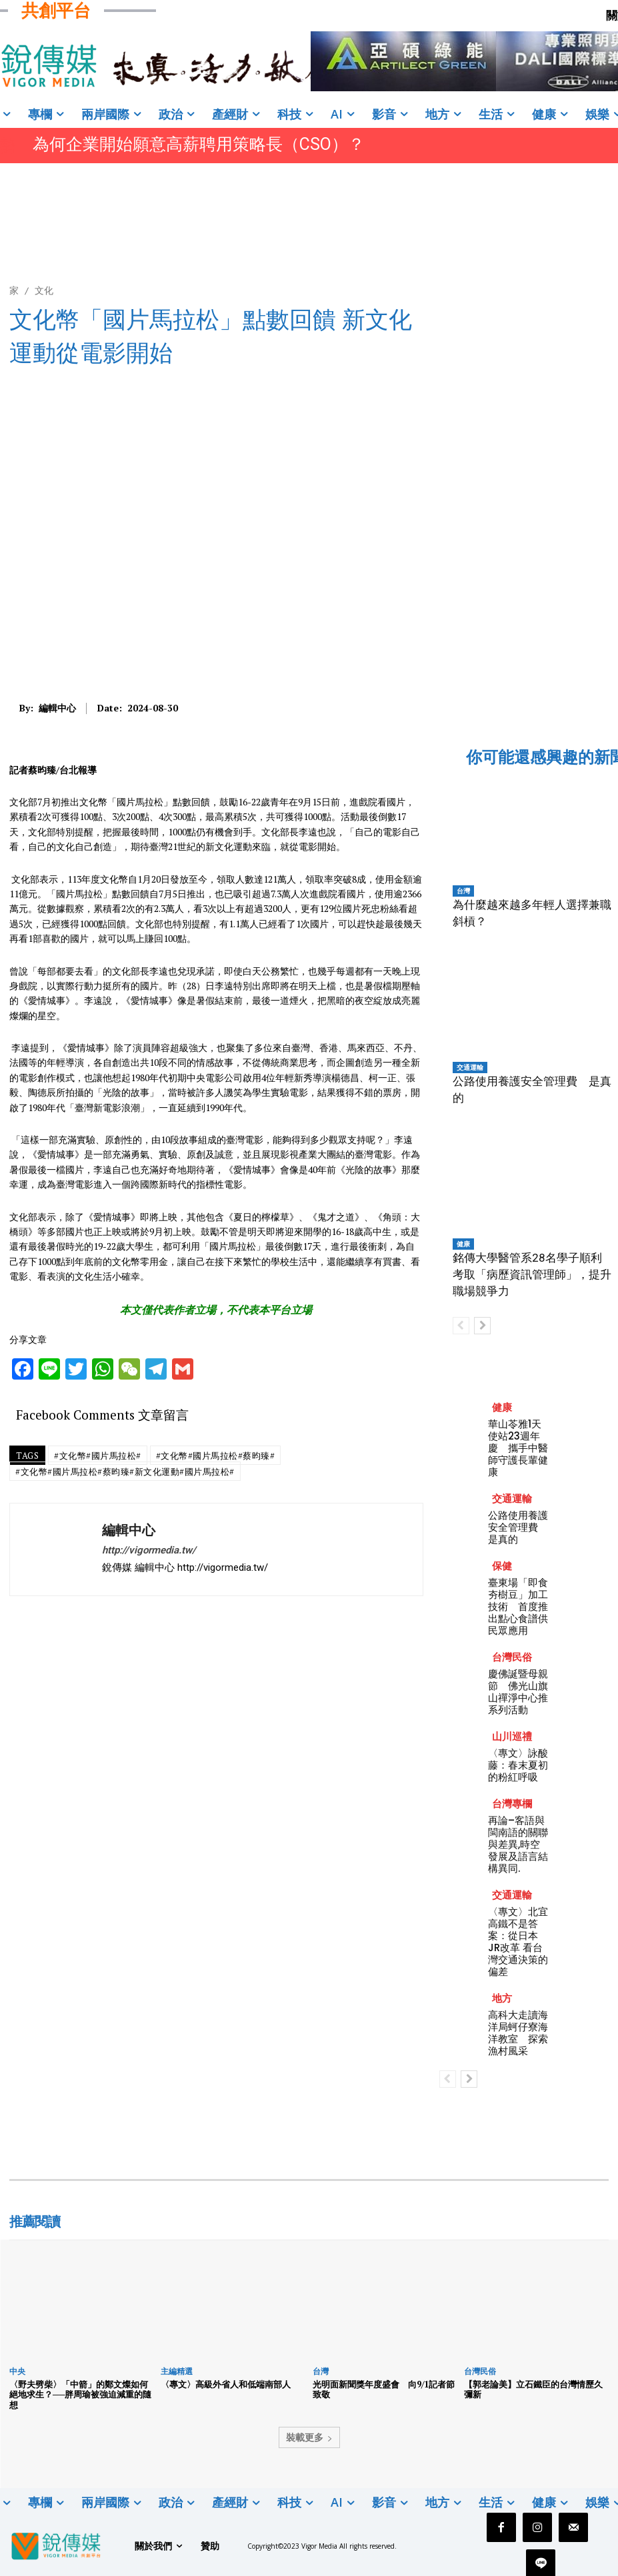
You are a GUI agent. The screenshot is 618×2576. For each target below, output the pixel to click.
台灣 (463, 890)
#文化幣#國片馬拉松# (97, 1456)
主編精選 (177, 2371)
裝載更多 (309, 2437)
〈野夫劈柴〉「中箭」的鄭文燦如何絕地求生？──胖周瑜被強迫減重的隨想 (80, 2394)
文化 (44, 290)
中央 (17, 2371)
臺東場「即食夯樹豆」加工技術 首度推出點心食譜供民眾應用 (518, 1606)
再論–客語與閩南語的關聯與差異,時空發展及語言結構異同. (518, 1844)
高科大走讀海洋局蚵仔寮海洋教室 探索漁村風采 (518, 2033)
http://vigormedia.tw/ (149, 1550)
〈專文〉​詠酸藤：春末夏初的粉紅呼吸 (518, 1765)
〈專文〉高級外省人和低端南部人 (226, 2384)
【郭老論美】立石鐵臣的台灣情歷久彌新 (533, 2389)
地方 (502, 1998)
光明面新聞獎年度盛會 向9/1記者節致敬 (384, 2389)
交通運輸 (470, 1067)
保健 (502, 1566)
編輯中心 (57, 708)
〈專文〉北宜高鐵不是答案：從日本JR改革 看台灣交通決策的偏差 (518, 1941)
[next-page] (482, 1325)
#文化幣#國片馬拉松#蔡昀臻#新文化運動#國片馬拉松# (125, 1472)
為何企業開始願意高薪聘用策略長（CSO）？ (199, 144)
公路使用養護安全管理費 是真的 (518, 1527)
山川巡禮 (512, 1736)
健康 (463, 1243)
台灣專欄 (512, 1804)
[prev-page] (461, 1325)
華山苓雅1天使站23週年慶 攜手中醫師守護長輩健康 (518, 1448)
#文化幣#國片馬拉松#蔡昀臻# (215, 1456)
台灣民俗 (512, 1657)
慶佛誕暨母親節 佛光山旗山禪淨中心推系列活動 (518, 1692)
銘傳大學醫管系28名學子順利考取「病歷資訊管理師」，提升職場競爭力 (532, 1274)
